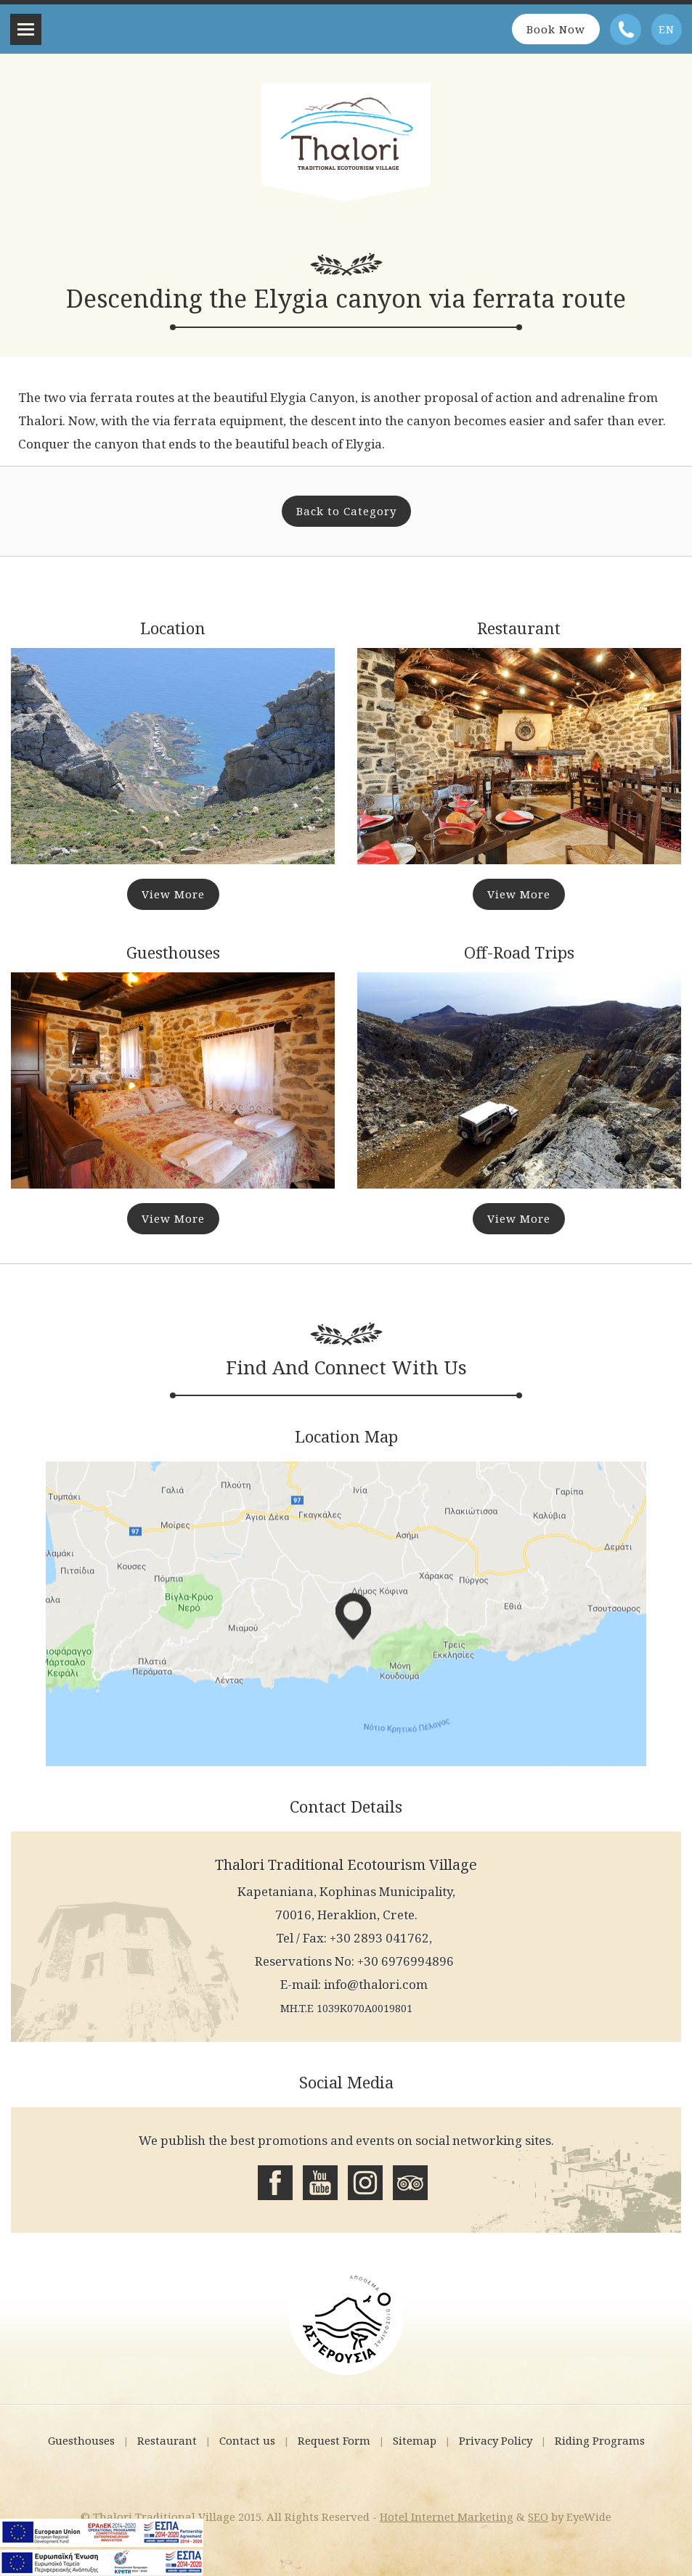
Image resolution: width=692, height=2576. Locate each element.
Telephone (625, 29)
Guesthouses (81, 2440)
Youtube (320, 2182)
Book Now (555, 29)
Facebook (275, 2182)
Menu (25, 29)
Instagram (365, 2182)
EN (667, 29)
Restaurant (167, 2440)
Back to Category (346, 511)
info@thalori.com (376, 1984)
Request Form (334, 2440)
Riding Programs (600, 2440)
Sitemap (414, 2440)
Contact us (247, 2440)
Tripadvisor (410, 2182)
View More (173, 894)
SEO (538, 2516)
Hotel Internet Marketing (446, 2516)
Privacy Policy (495, 2440)
